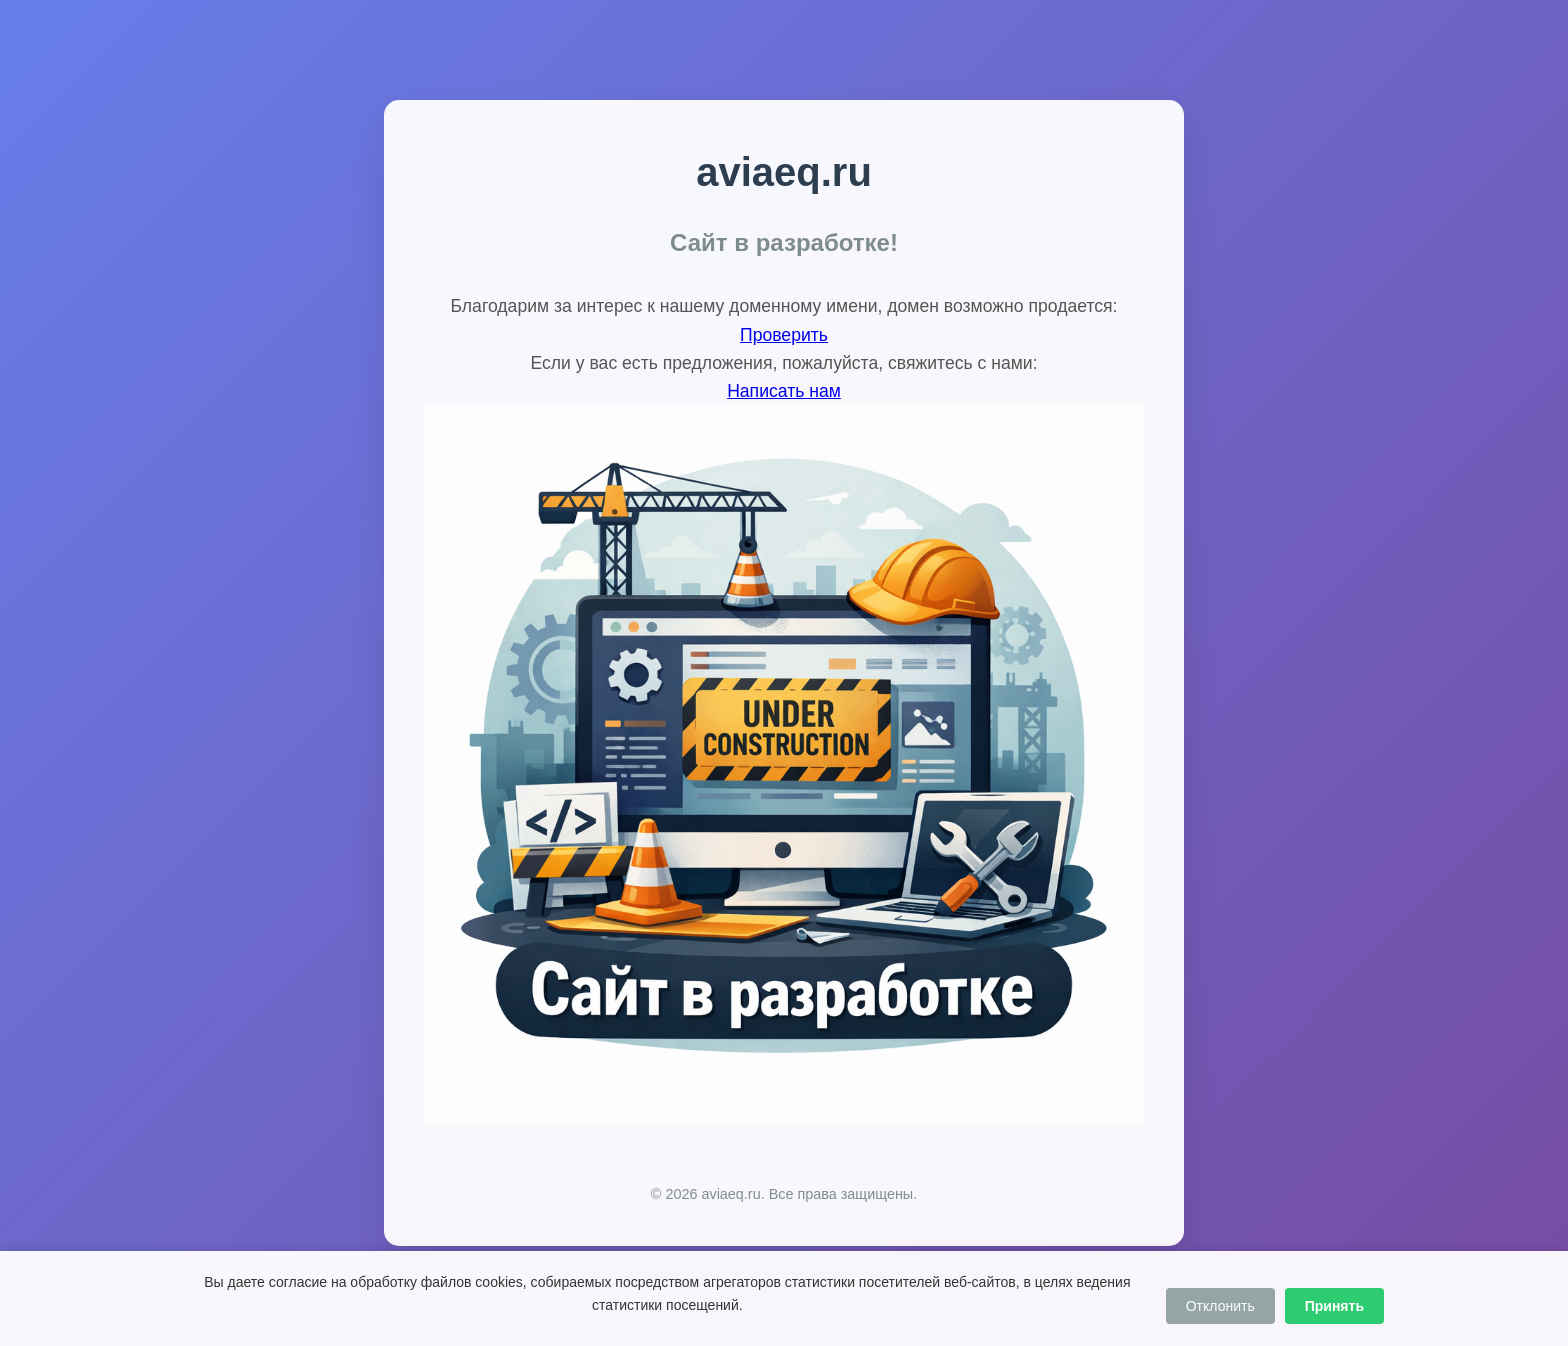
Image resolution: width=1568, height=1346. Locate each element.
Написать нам (784, 391)
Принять (1334, 1306)
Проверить (784, 335)
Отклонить (1220, 1306)
